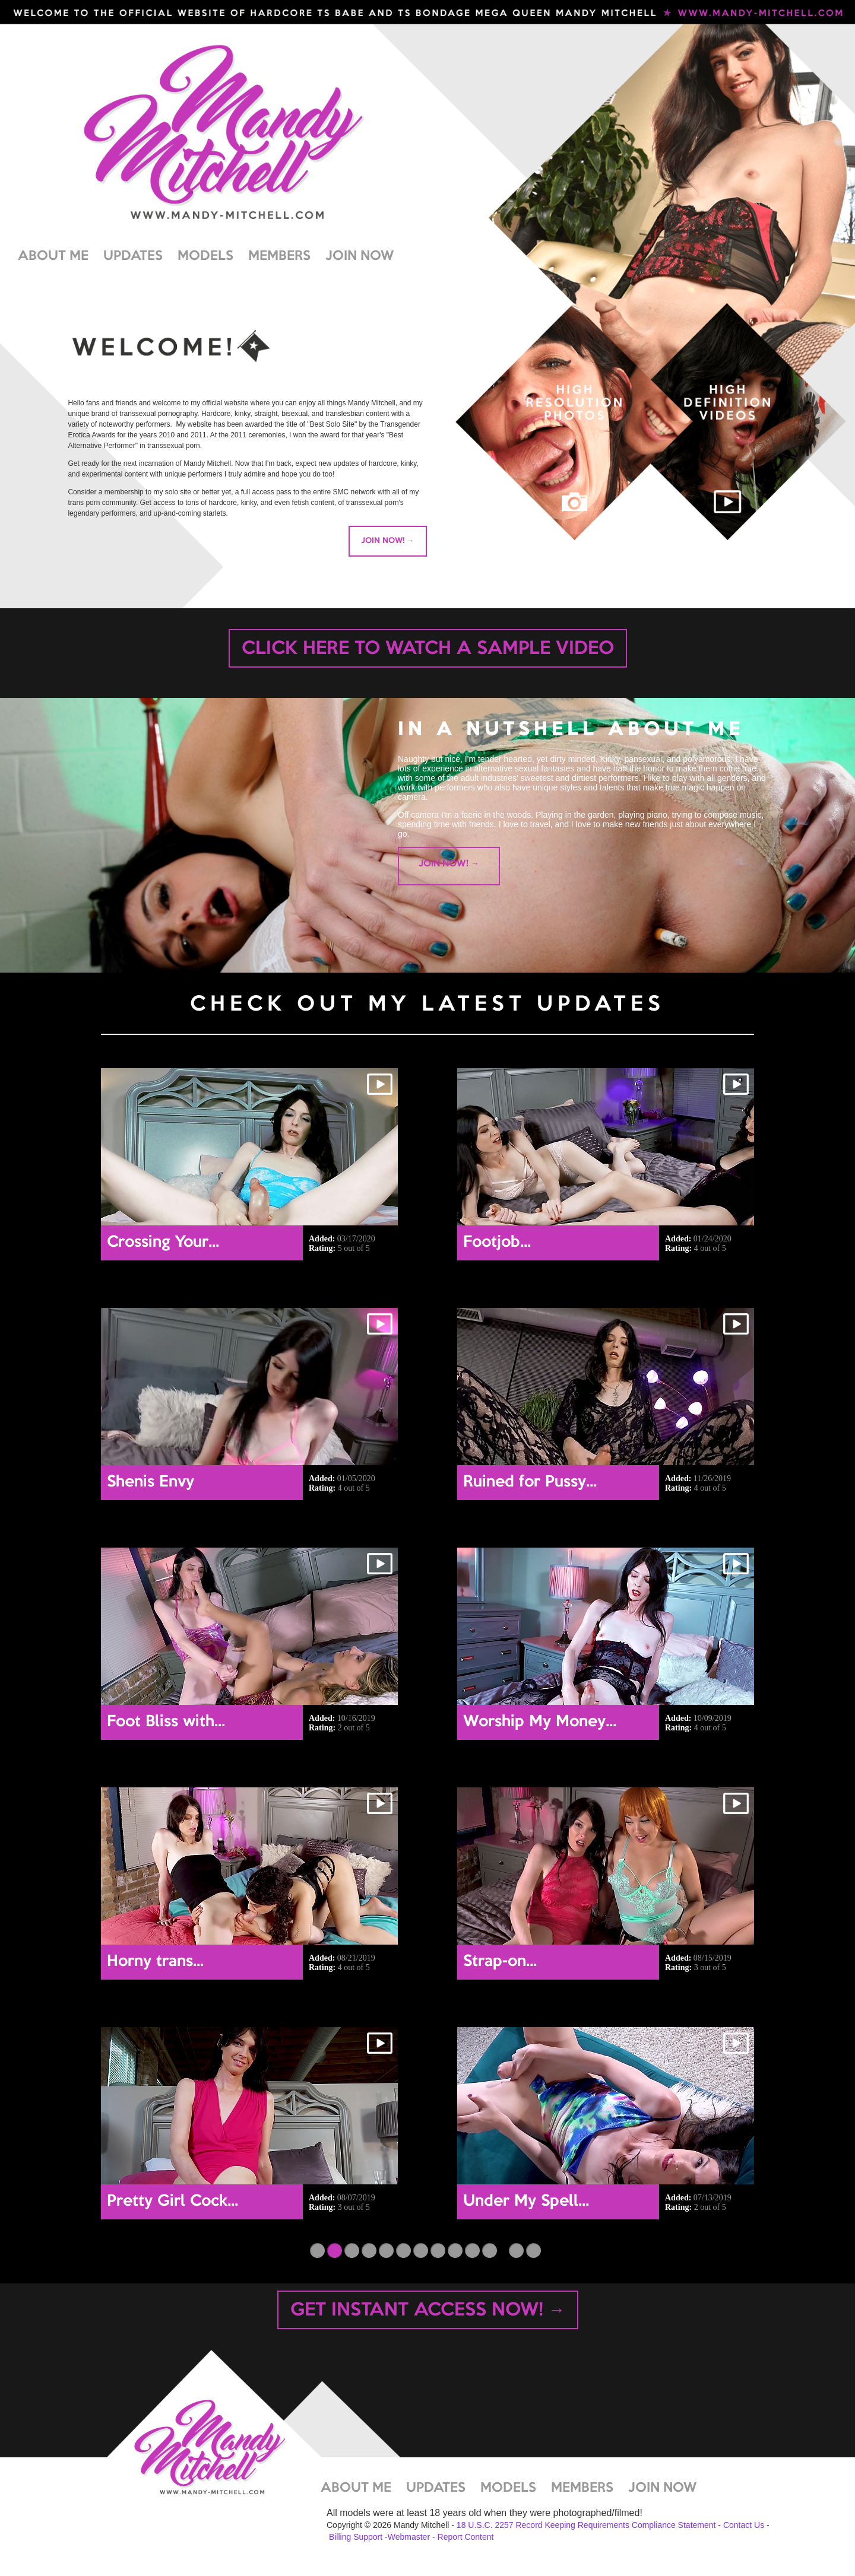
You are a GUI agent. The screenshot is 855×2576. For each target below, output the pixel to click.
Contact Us (743, 2525)
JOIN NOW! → (387, 540)
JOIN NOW (359, 256)
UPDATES (133, 256)
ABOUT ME (53, 256)
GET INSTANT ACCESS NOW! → (427, 2310)
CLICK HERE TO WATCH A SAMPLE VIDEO (428, 649)
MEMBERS (279, 256)
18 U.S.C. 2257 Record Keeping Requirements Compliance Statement (586, 2525)
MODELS (205, 256)
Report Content (466, 2537)
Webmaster (409, 2537)
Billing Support (355, 2537)
